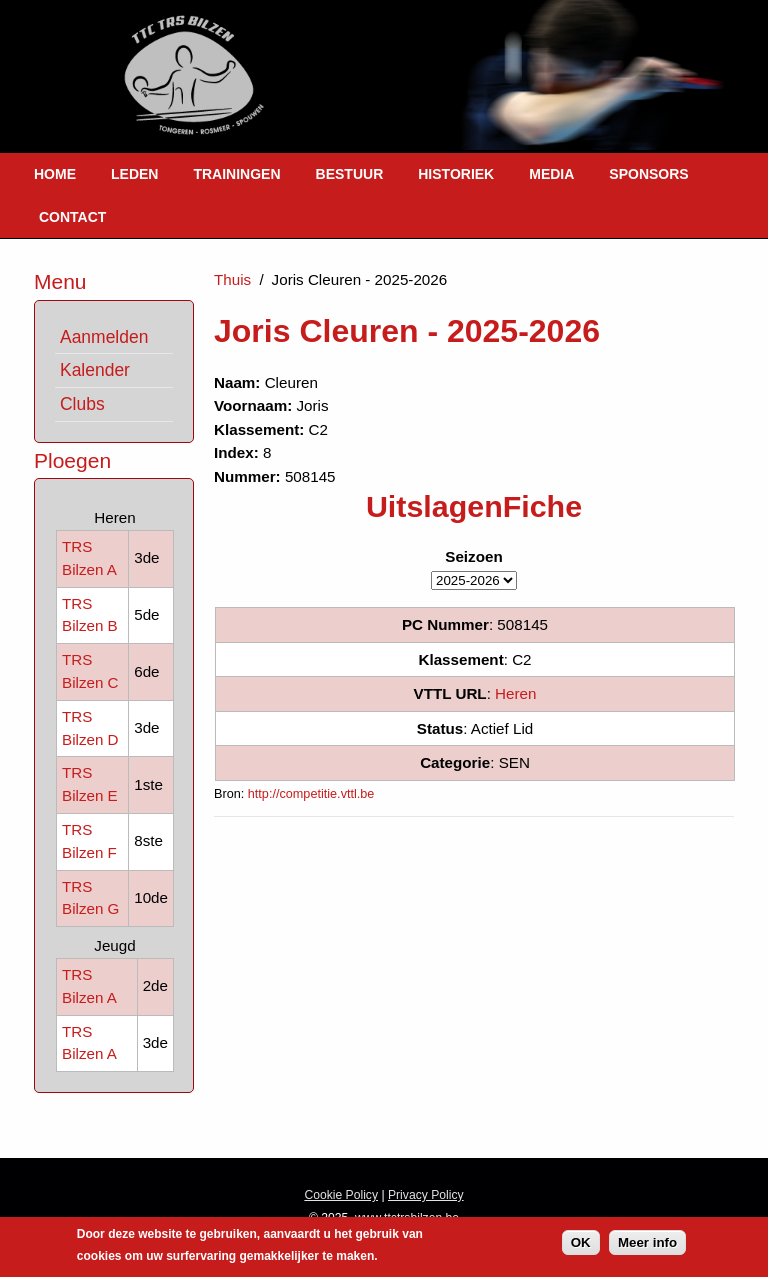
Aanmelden (104, 337)
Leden (134, 174)
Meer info (647, 1246)
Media (551, 174)
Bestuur (350, 174)
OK (581, 1246)
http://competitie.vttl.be (311, 794)
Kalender (95, 370)
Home (55, 174)
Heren (515, 693)
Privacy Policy (426, 1195)
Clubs (82, 404)
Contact (72, 217)
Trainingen (236, 174)
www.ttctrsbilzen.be (407, 1218)
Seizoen (473, 556)
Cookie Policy (341, 1195)
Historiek (456, 174)
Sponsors (648, 174)
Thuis (232, 279)
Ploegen (72, 460)
